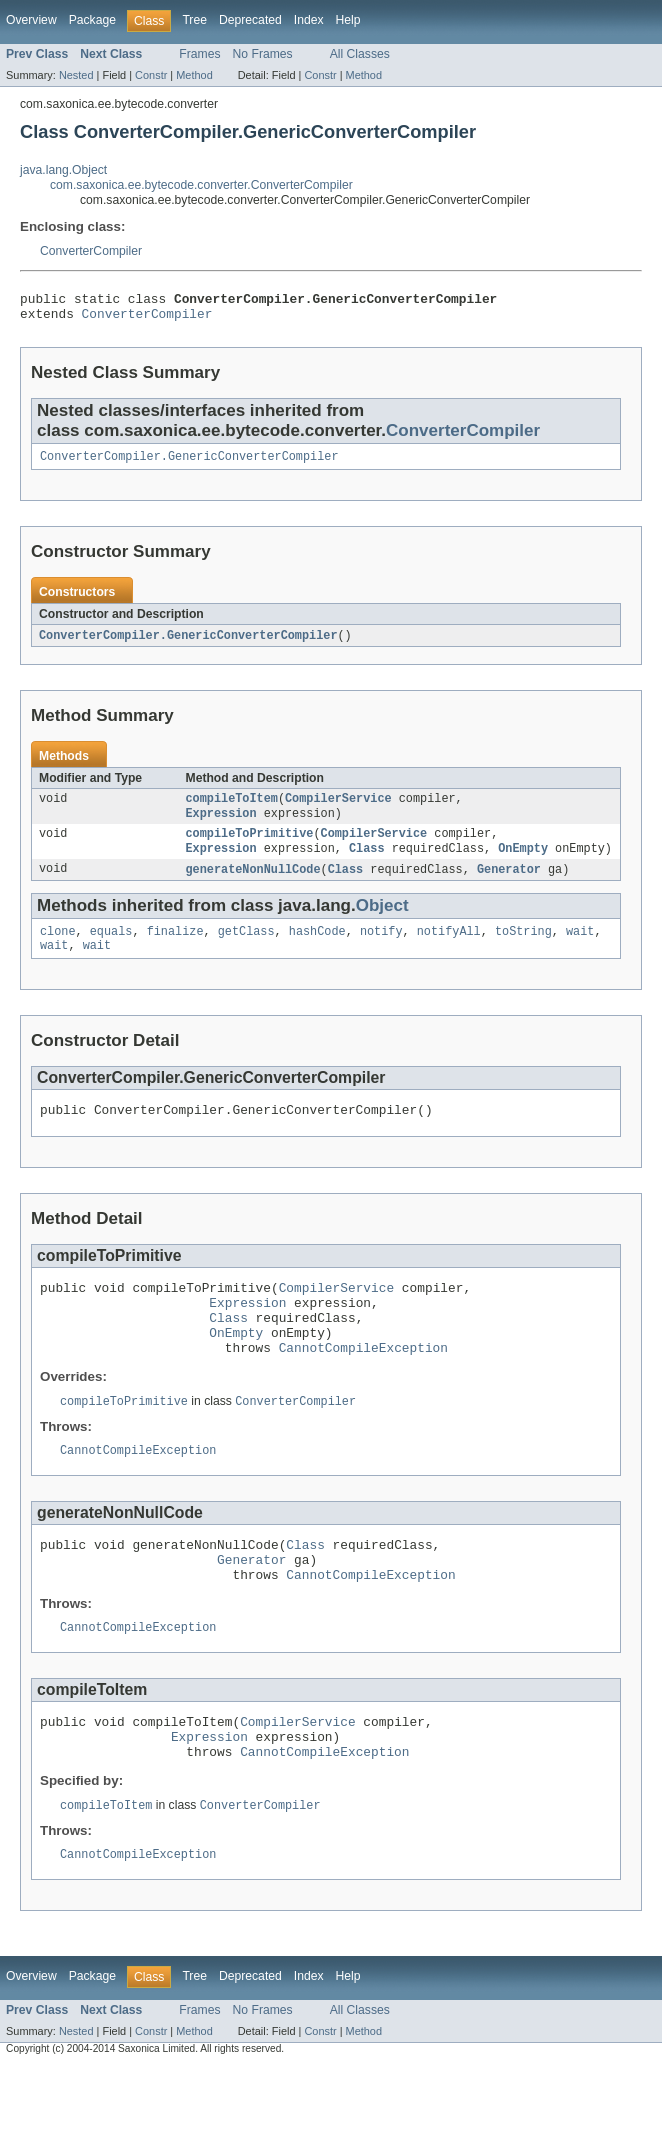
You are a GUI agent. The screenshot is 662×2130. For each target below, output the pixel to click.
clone (58, 949)
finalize (175, 949)
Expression (221, 825)
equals (111, 949)
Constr (151, 75)
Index (309, 20)
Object (382, 921)
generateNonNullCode (253, 885)
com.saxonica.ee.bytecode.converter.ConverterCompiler (201, 185)
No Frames (263, 54)
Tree (194, 20)
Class (367, 863)
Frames (199, 54)
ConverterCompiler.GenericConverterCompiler (189, 464)
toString (523, 949)
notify (381, 949)
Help (348, 20)
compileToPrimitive (250, 847)
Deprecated (250, 20)
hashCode (317, 949)
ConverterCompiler (91, 251)
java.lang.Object (63, 170)
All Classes (360, 54)
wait (580, 949)
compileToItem (232, 809)
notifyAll (449, 949)
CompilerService (338, 809)
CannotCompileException (363, 1385)
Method (194, 75)
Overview (31, 20)
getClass (246, 949)
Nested (76, 75)
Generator (509, 885)
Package (92, 20)
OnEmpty (523, 863)
